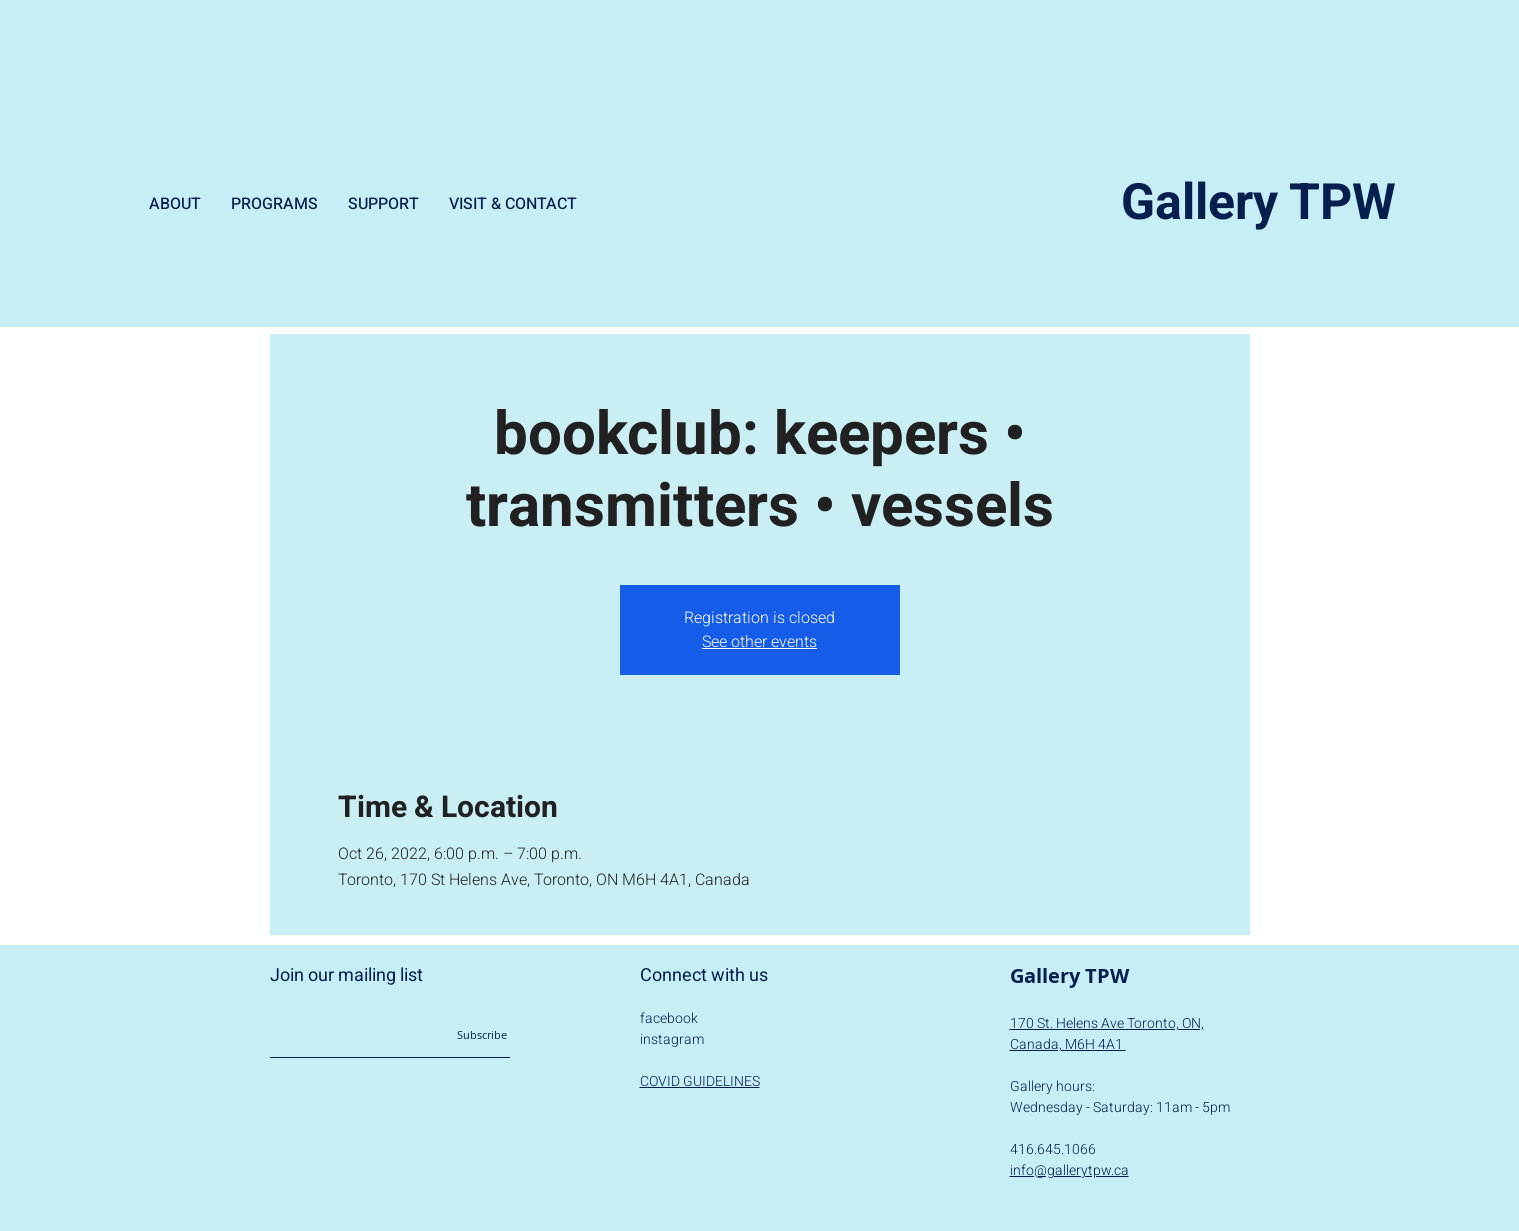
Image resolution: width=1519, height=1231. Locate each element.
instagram (672, 1039)
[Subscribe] (459, 1034)
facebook (669, 1018)
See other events (759, 642)
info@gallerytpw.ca (1069, 1170)
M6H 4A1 (1095, 1044)
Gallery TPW (1258, 203)
